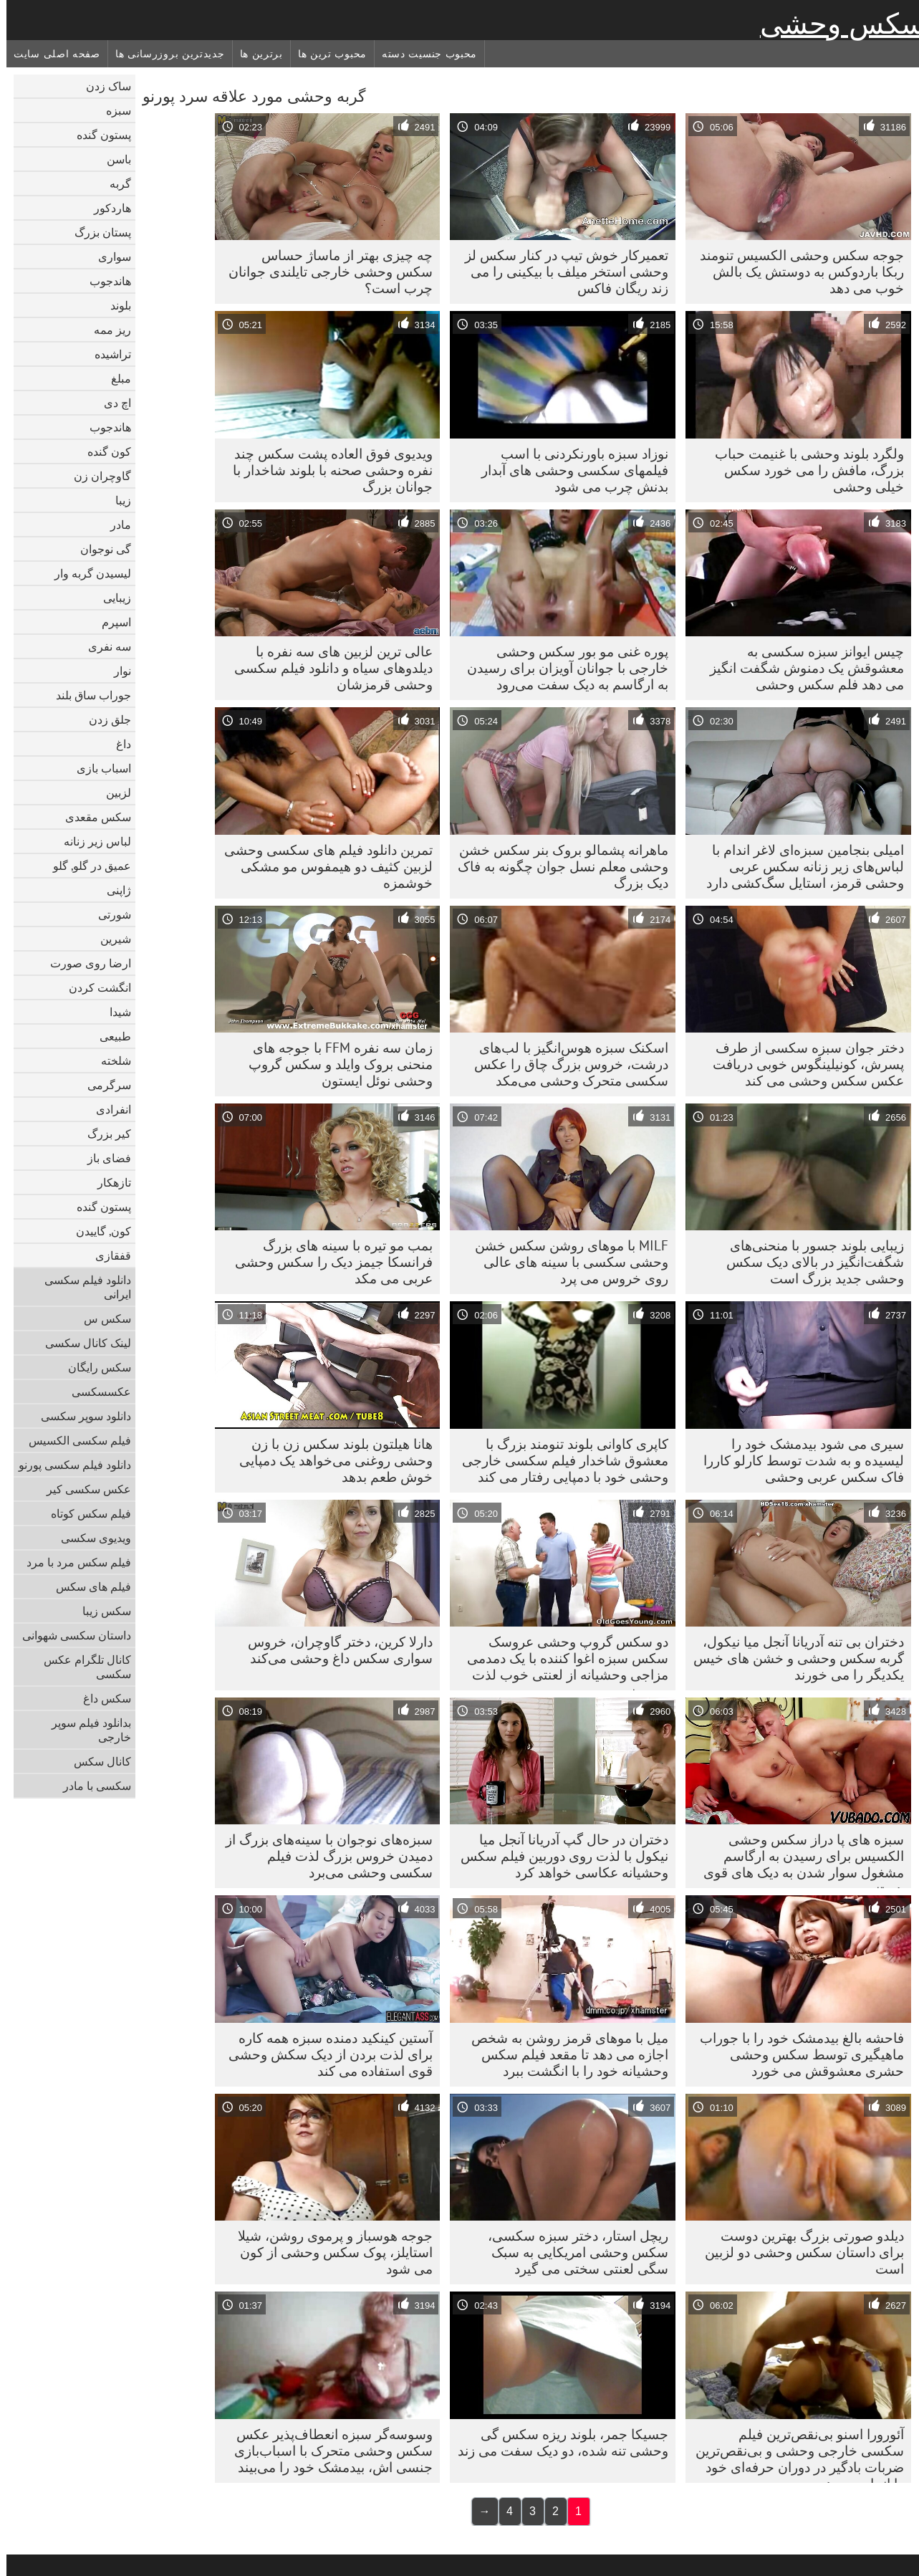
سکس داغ (101, 1698)
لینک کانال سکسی (82, 1343)
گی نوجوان (99, 549)
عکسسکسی (95, 1391)
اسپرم (110, 622)
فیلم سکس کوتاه (84, 1513)
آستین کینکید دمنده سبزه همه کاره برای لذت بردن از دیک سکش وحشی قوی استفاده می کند (324, 2054)
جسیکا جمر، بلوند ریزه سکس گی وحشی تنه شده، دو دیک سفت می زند (556, 2442)
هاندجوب (104, 281)
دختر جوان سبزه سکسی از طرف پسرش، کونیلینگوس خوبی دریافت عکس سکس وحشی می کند (802, 1064)
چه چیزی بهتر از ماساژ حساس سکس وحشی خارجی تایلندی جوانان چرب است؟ (324, 271)
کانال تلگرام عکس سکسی (81, 1666)
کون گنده (103, 451)
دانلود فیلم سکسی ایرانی (81, 1287)
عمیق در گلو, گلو (86, 865)
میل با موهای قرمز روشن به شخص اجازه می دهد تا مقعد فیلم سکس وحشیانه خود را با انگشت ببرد (563, 2054)
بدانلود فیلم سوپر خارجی (85, 1729)
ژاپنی (112, 890)
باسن (112, 159)
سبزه (112, 110)
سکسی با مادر (91, 1785)
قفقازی (107, 1255)
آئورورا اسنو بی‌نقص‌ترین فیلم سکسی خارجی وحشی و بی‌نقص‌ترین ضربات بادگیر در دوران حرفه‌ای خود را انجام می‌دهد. (793, 2454)
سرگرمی (103, 1085)
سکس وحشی (836, 23)
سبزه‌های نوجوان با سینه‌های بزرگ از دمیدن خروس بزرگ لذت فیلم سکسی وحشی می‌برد (322, 1856)
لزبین (112, 792)
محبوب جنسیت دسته (423, 53)
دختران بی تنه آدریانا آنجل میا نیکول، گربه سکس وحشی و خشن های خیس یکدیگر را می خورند (792, 1658)
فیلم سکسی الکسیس (73, 1440)
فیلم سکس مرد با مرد (72, 1562)
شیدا (114, 1012)
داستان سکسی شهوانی (70, 1635)
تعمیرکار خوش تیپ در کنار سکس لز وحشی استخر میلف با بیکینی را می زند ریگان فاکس (560, 271)
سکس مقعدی (92, 817)
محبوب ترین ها (326, 53)
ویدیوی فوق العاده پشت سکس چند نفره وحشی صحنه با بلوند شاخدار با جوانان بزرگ (326, 470)
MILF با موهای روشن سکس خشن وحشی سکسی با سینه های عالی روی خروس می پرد (565, 1262)
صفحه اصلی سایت (50, 53)
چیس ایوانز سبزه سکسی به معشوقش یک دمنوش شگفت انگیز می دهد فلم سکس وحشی (800, 668)
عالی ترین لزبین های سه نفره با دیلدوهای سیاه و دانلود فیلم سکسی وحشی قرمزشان (327, 668)
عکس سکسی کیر (82, 1489)
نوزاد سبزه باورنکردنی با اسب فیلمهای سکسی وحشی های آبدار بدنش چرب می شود (568, 470)
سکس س (101, 1318)
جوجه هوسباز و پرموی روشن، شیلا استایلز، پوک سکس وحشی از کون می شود (328, 2252)
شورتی (108, 914)
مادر (114, 524)
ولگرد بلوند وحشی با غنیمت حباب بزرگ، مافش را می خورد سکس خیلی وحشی (803, 470)
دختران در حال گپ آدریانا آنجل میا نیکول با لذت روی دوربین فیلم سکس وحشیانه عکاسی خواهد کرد (558, 1856)
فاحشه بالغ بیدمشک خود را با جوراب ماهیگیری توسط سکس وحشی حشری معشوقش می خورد (795, 2054)
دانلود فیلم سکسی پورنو (68, 1464)
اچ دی (111, 403)
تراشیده (106, 354)
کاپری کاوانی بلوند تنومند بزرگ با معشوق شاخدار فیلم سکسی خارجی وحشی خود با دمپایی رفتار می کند (559, 1460)
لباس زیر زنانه (91, 841)
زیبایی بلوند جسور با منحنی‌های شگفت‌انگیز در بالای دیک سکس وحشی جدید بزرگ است (809, 1262)
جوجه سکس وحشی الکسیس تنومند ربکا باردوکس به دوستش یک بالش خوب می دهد (795, 271)
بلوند (114, 305)
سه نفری (103, 646)
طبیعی (109, 1036)
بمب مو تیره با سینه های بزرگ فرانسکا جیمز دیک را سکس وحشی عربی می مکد (327, 1262)
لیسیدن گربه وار (86, 573)
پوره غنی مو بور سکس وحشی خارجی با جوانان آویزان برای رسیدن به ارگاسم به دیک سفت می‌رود (561, 668)
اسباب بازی (97, 768)
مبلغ (115, 378)
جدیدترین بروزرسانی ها (163, 53)
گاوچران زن (96, 476)
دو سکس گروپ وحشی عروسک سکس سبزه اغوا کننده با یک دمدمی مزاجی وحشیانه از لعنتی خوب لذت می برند (561, 1661)
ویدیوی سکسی (89, 1538)
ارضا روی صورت (84, 963)
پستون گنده (97, 135)
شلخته (110, 1060)
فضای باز (103, 1158)
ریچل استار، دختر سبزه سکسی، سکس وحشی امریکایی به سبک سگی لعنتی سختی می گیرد (571, 2252)
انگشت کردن (93, 987)
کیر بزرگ (103, 1133)
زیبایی (111, 597)
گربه (114, 183)
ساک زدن (102, 86)
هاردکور (106, 208)
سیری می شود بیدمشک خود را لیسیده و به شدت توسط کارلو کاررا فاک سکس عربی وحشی (797, 1460)
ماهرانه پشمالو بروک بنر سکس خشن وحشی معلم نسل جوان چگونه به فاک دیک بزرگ (556, 866)
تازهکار (108, 1182)
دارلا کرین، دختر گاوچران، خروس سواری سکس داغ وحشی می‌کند (333, 1650)
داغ (117, 744)
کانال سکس (96, 1761)
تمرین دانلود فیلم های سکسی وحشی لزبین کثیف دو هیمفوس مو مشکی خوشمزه (322, 866)
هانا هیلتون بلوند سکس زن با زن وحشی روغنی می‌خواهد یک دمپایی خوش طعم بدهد (329, 1460)
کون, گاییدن (97, 1231)
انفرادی (107, 1109)
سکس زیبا (100, 1611)
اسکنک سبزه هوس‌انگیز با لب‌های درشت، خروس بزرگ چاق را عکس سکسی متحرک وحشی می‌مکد (565, 1064)
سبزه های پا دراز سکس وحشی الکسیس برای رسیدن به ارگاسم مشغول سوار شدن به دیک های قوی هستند (797, 1859)
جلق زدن (103, 719)
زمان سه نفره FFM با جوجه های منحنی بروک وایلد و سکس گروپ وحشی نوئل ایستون (334, 1064)
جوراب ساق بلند (87, 695)
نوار (116, 671)
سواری (108, 256)
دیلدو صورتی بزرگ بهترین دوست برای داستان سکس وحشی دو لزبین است (798, 2252)
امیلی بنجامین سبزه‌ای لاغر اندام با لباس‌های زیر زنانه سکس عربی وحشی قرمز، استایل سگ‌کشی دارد (799, 866)
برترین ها (255, 53)
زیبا (117, 500)
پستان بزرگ (96, 232)
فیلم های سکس (87, 1586)
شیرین (109, 939)
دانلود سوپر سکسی (79, 1416)
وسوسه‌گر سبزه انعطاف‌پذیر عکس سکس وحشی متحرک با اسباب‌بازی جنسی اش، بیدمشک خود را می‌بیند (327, 2451)
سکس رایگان (93, 1367)
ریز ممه (106, 329)
